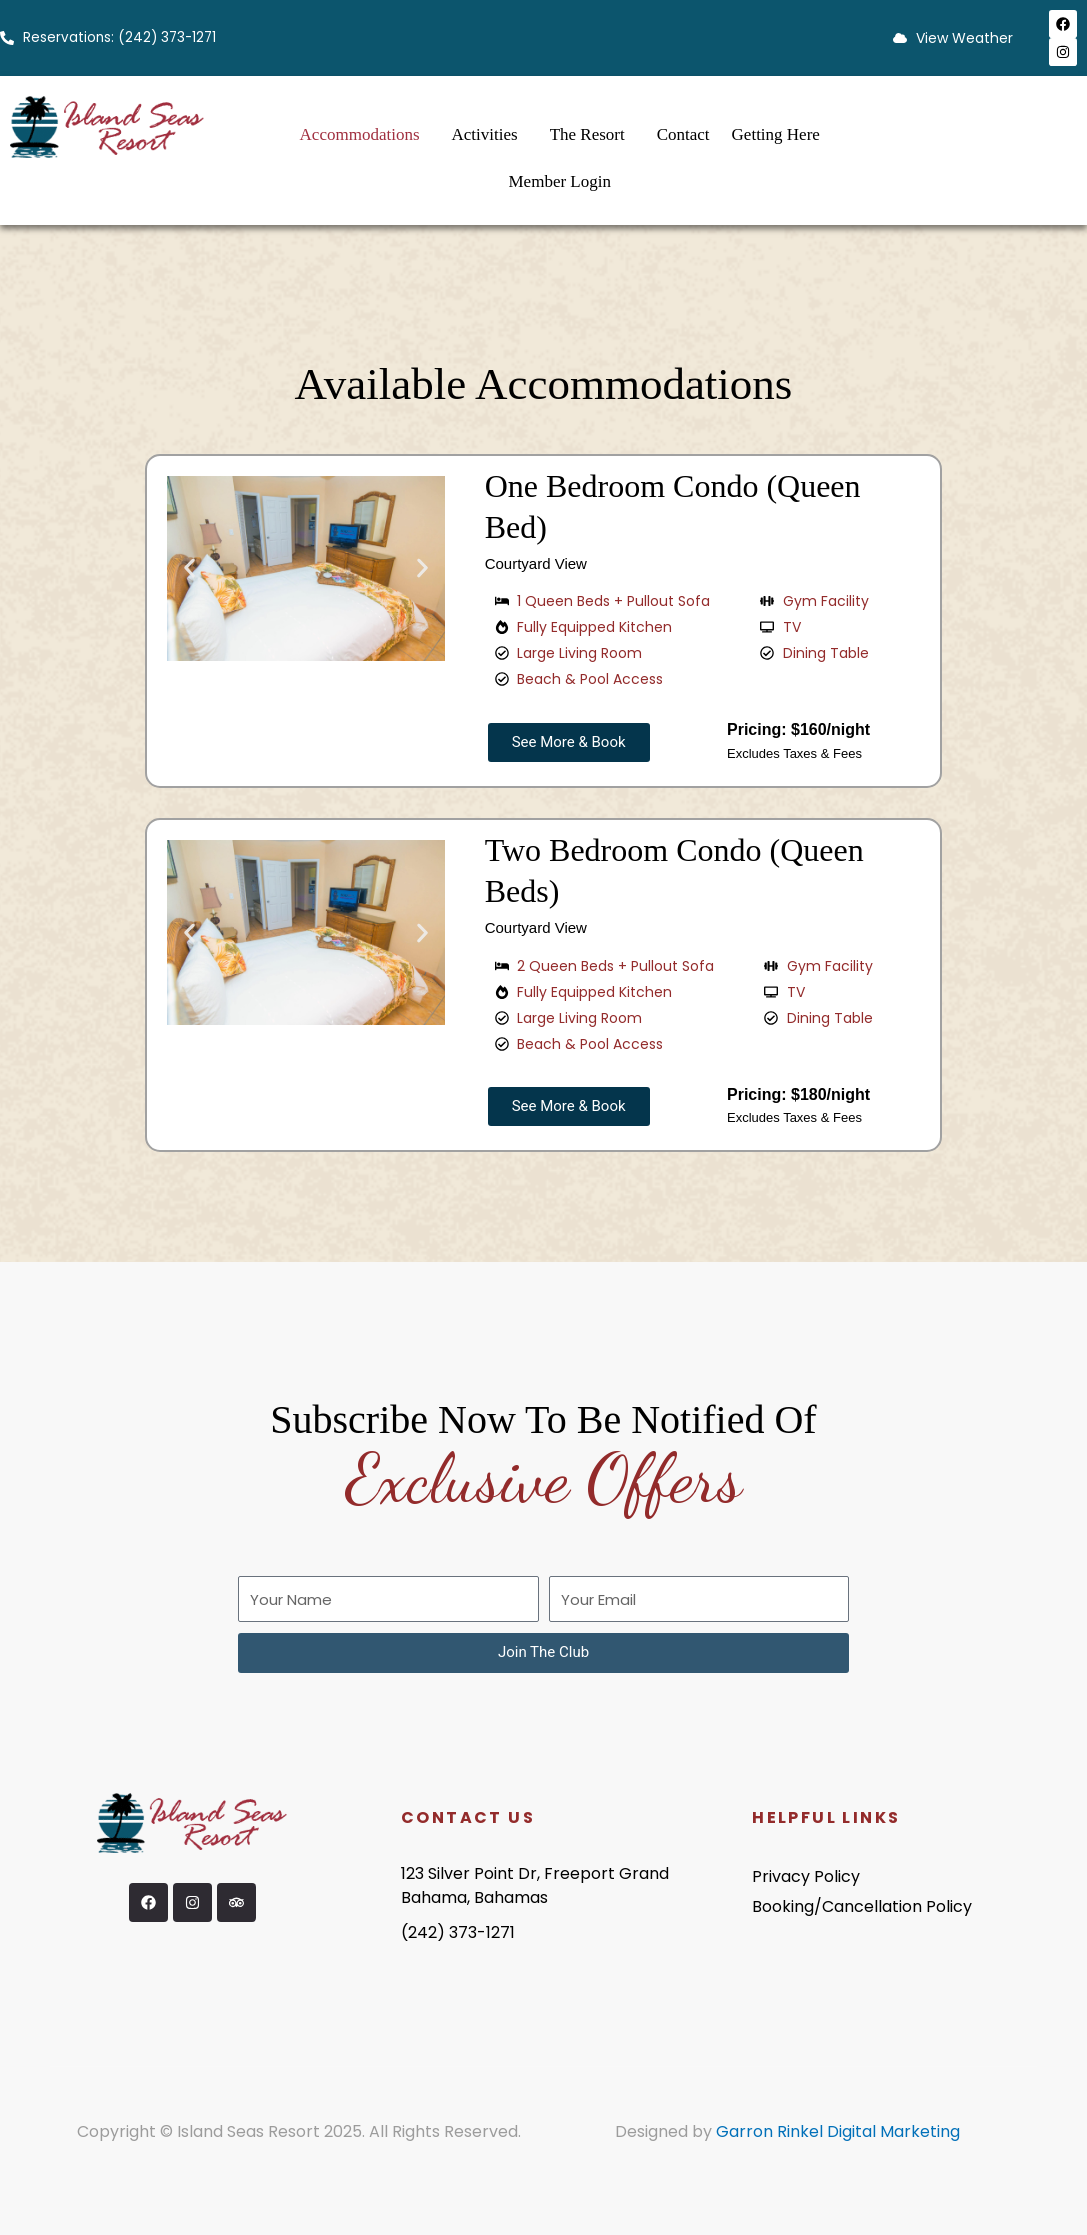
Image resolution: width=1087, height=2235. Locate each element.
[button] (189, 568)
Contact (683, 134)
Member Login (560, 181)
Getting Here (776, 134)
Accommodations (360, 134)
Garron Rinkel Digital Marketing (838, 2131)
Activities (485, 134)
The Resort (587, 134)
